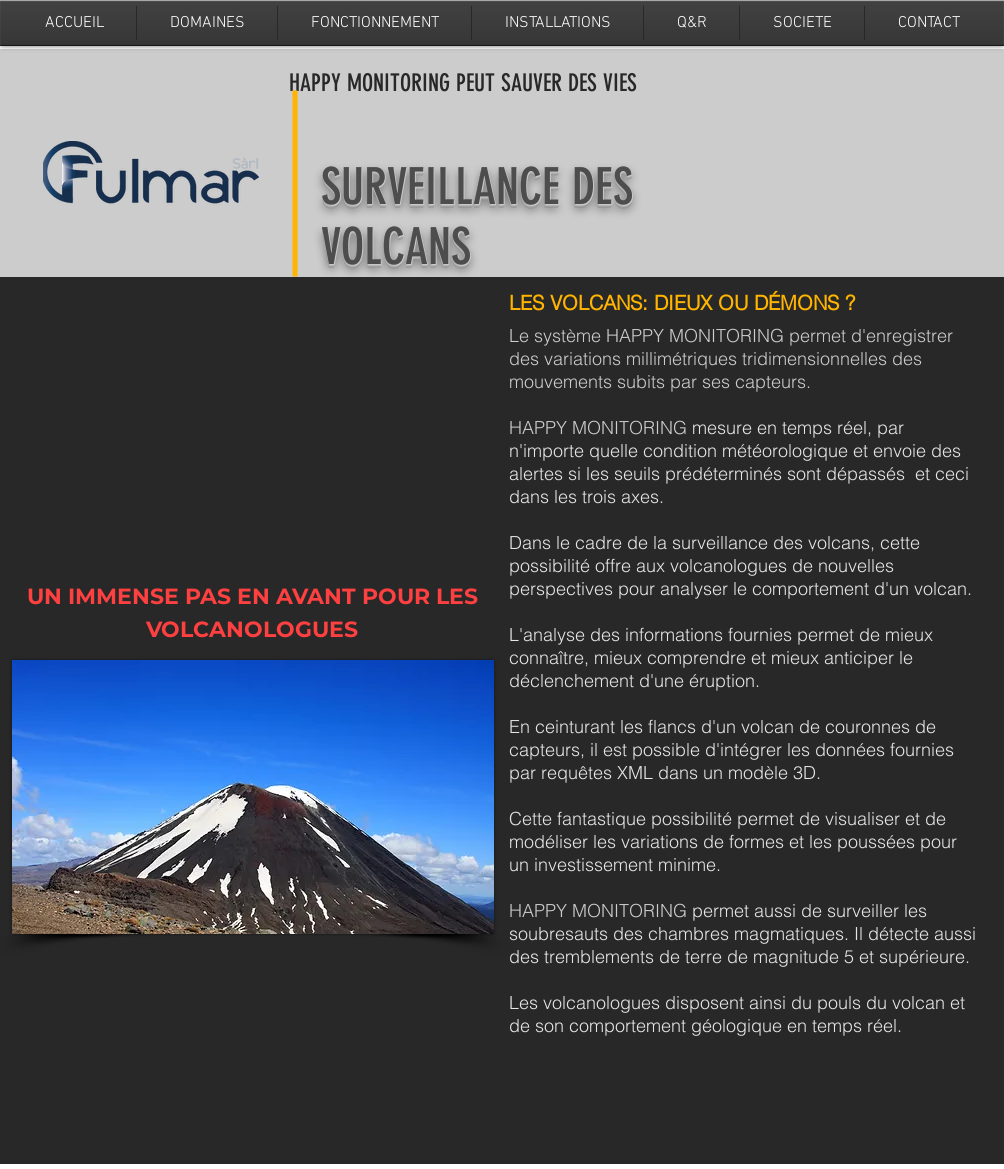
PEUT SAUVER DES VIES (546, 83)
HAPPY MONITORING (372, 83)
